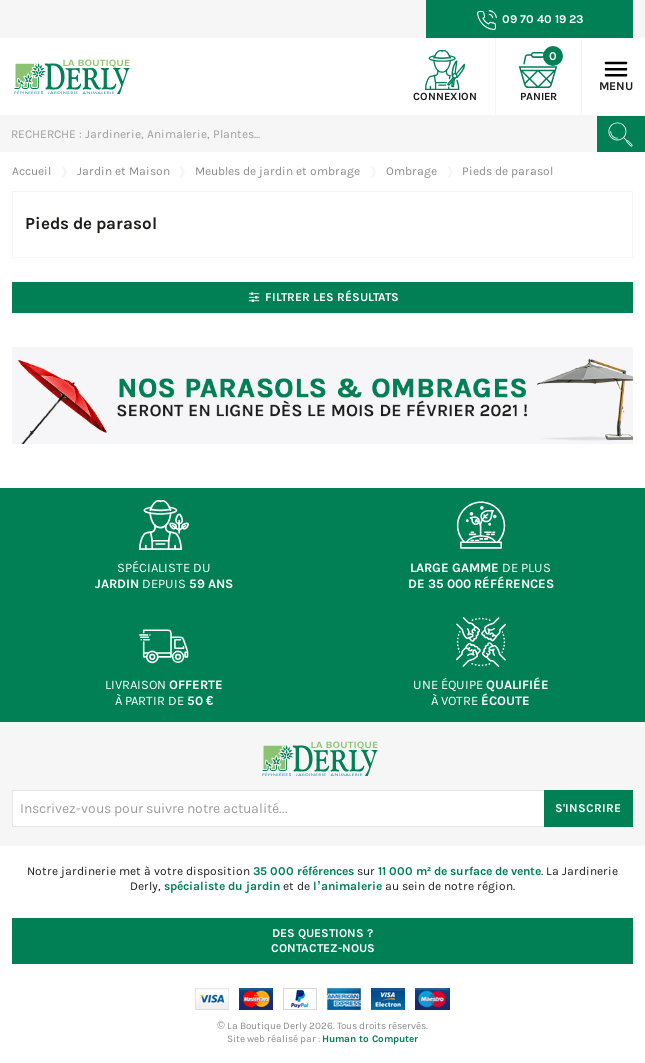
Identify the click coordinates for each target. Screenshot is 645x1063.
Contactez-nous (323, 940)
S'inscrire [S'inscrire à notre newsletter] (588, 808)
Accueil (31, 171)
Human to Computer (370, 1039)
